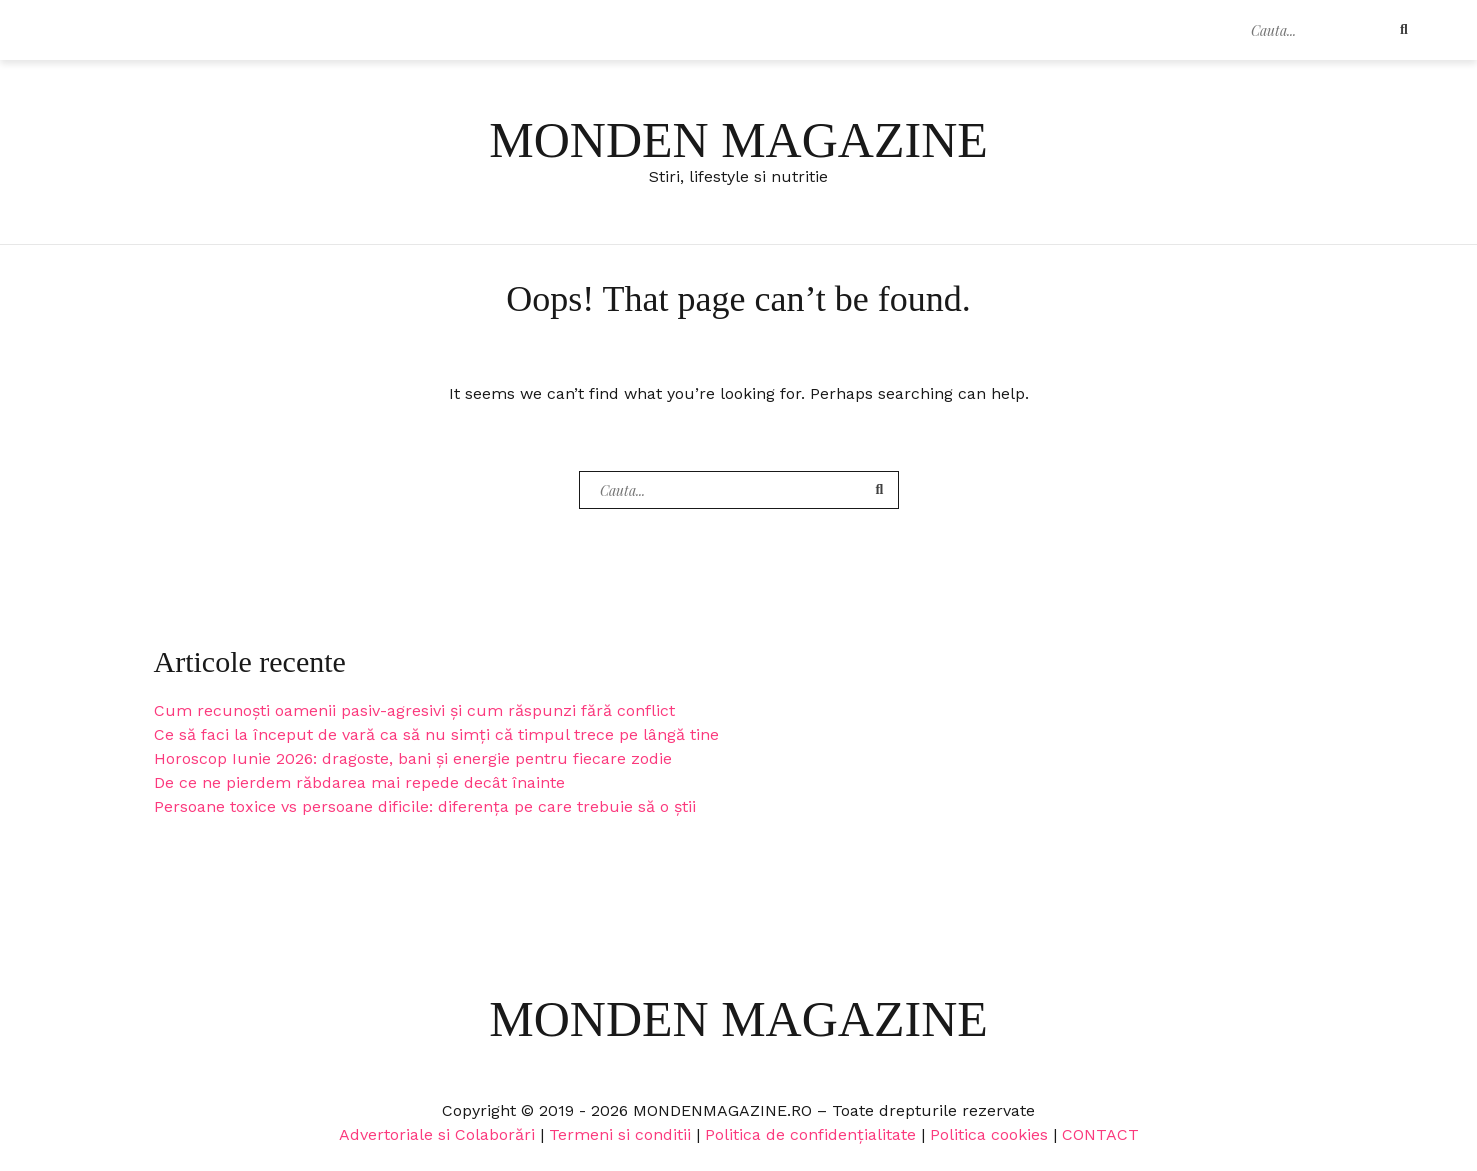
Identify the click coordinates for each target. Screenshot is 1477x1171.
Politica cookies (989, 1134)
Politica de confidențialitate (810, 1134)
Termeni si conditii (620, 1134)
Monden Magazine (738, 140)
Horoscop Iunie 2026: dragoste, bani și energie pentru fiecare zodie (413, 758)
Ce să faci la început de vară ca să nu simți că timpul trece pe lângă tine (436, 734)
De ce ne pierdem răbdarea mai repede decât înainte (359, 782)
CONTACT (1100, 1134)
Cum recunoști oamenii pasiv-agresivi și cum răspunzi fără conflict (414, 710)
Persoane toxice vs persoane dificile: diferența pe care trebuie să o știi (425, 806)
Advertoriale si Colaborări (437, 1134)
